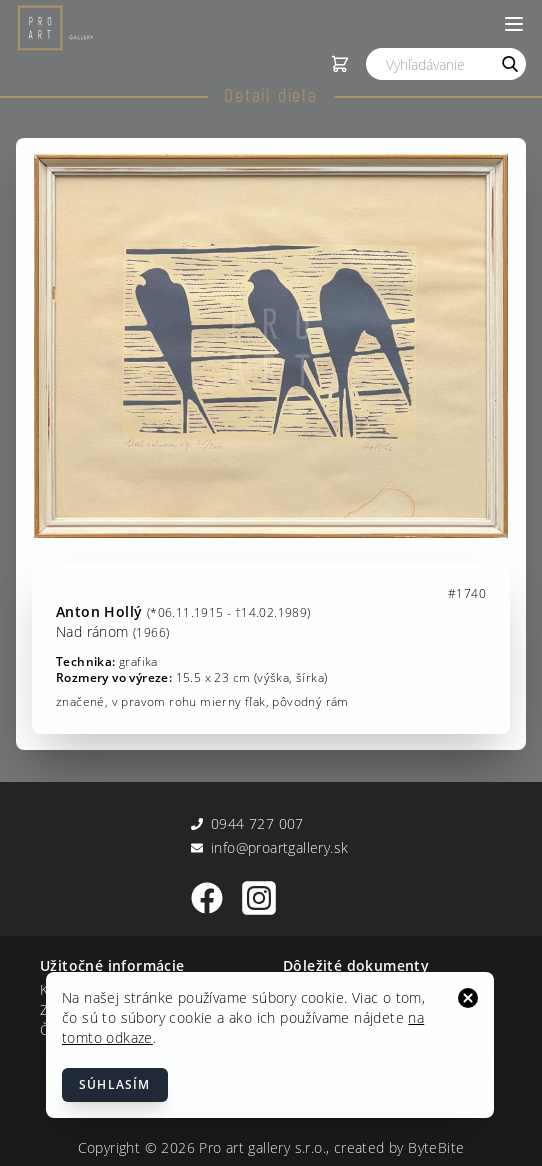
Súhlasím (115, 1084)
